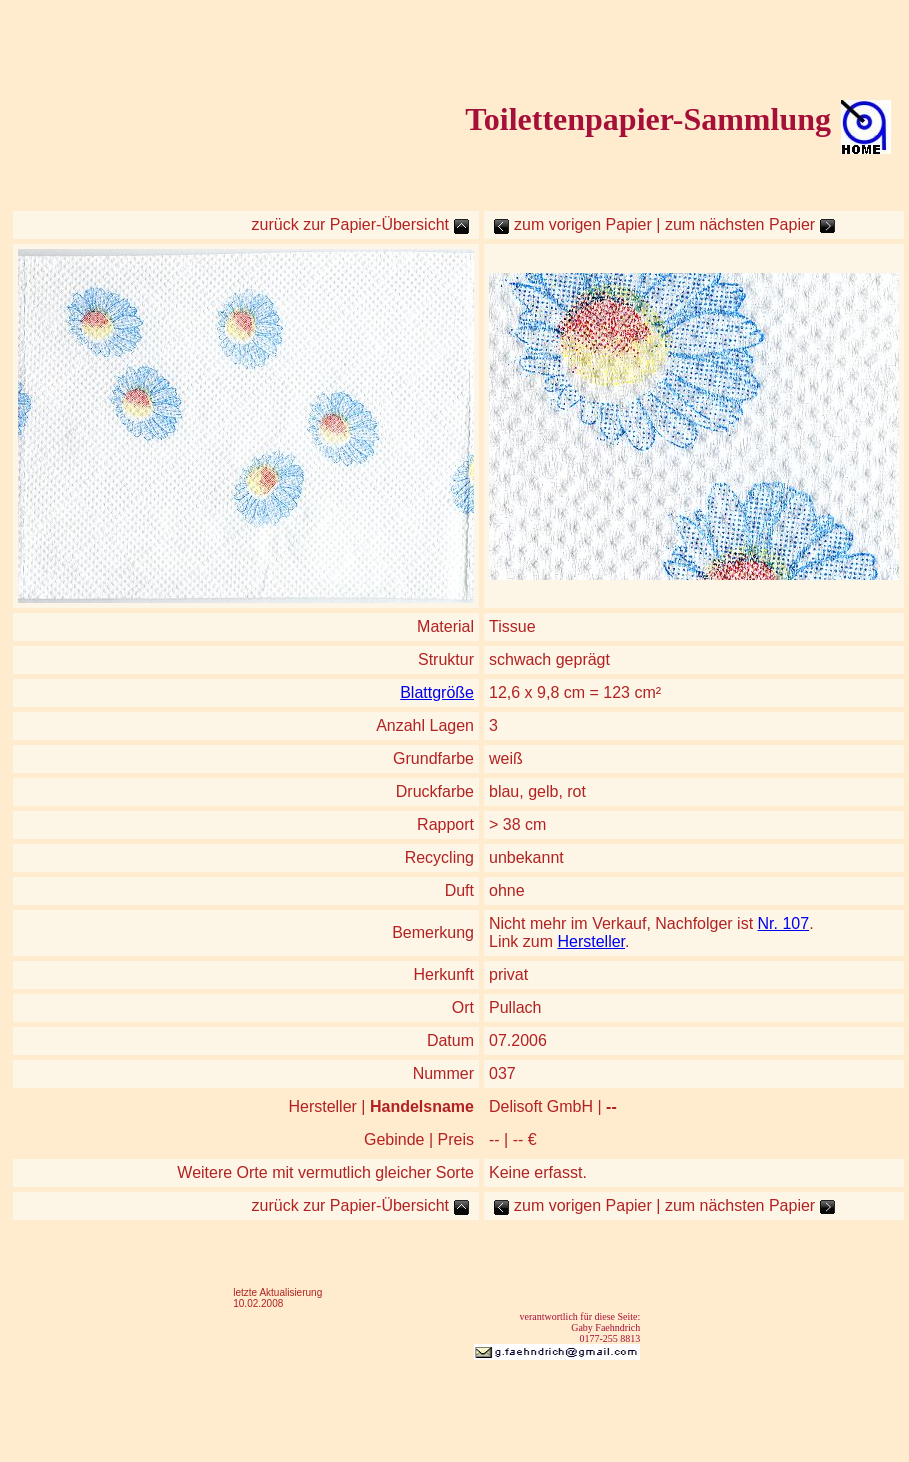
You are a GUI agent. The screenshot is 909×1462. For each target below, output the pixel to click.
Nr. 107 (784, 923)
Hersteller (591, 941)
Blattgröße (437, 692)
